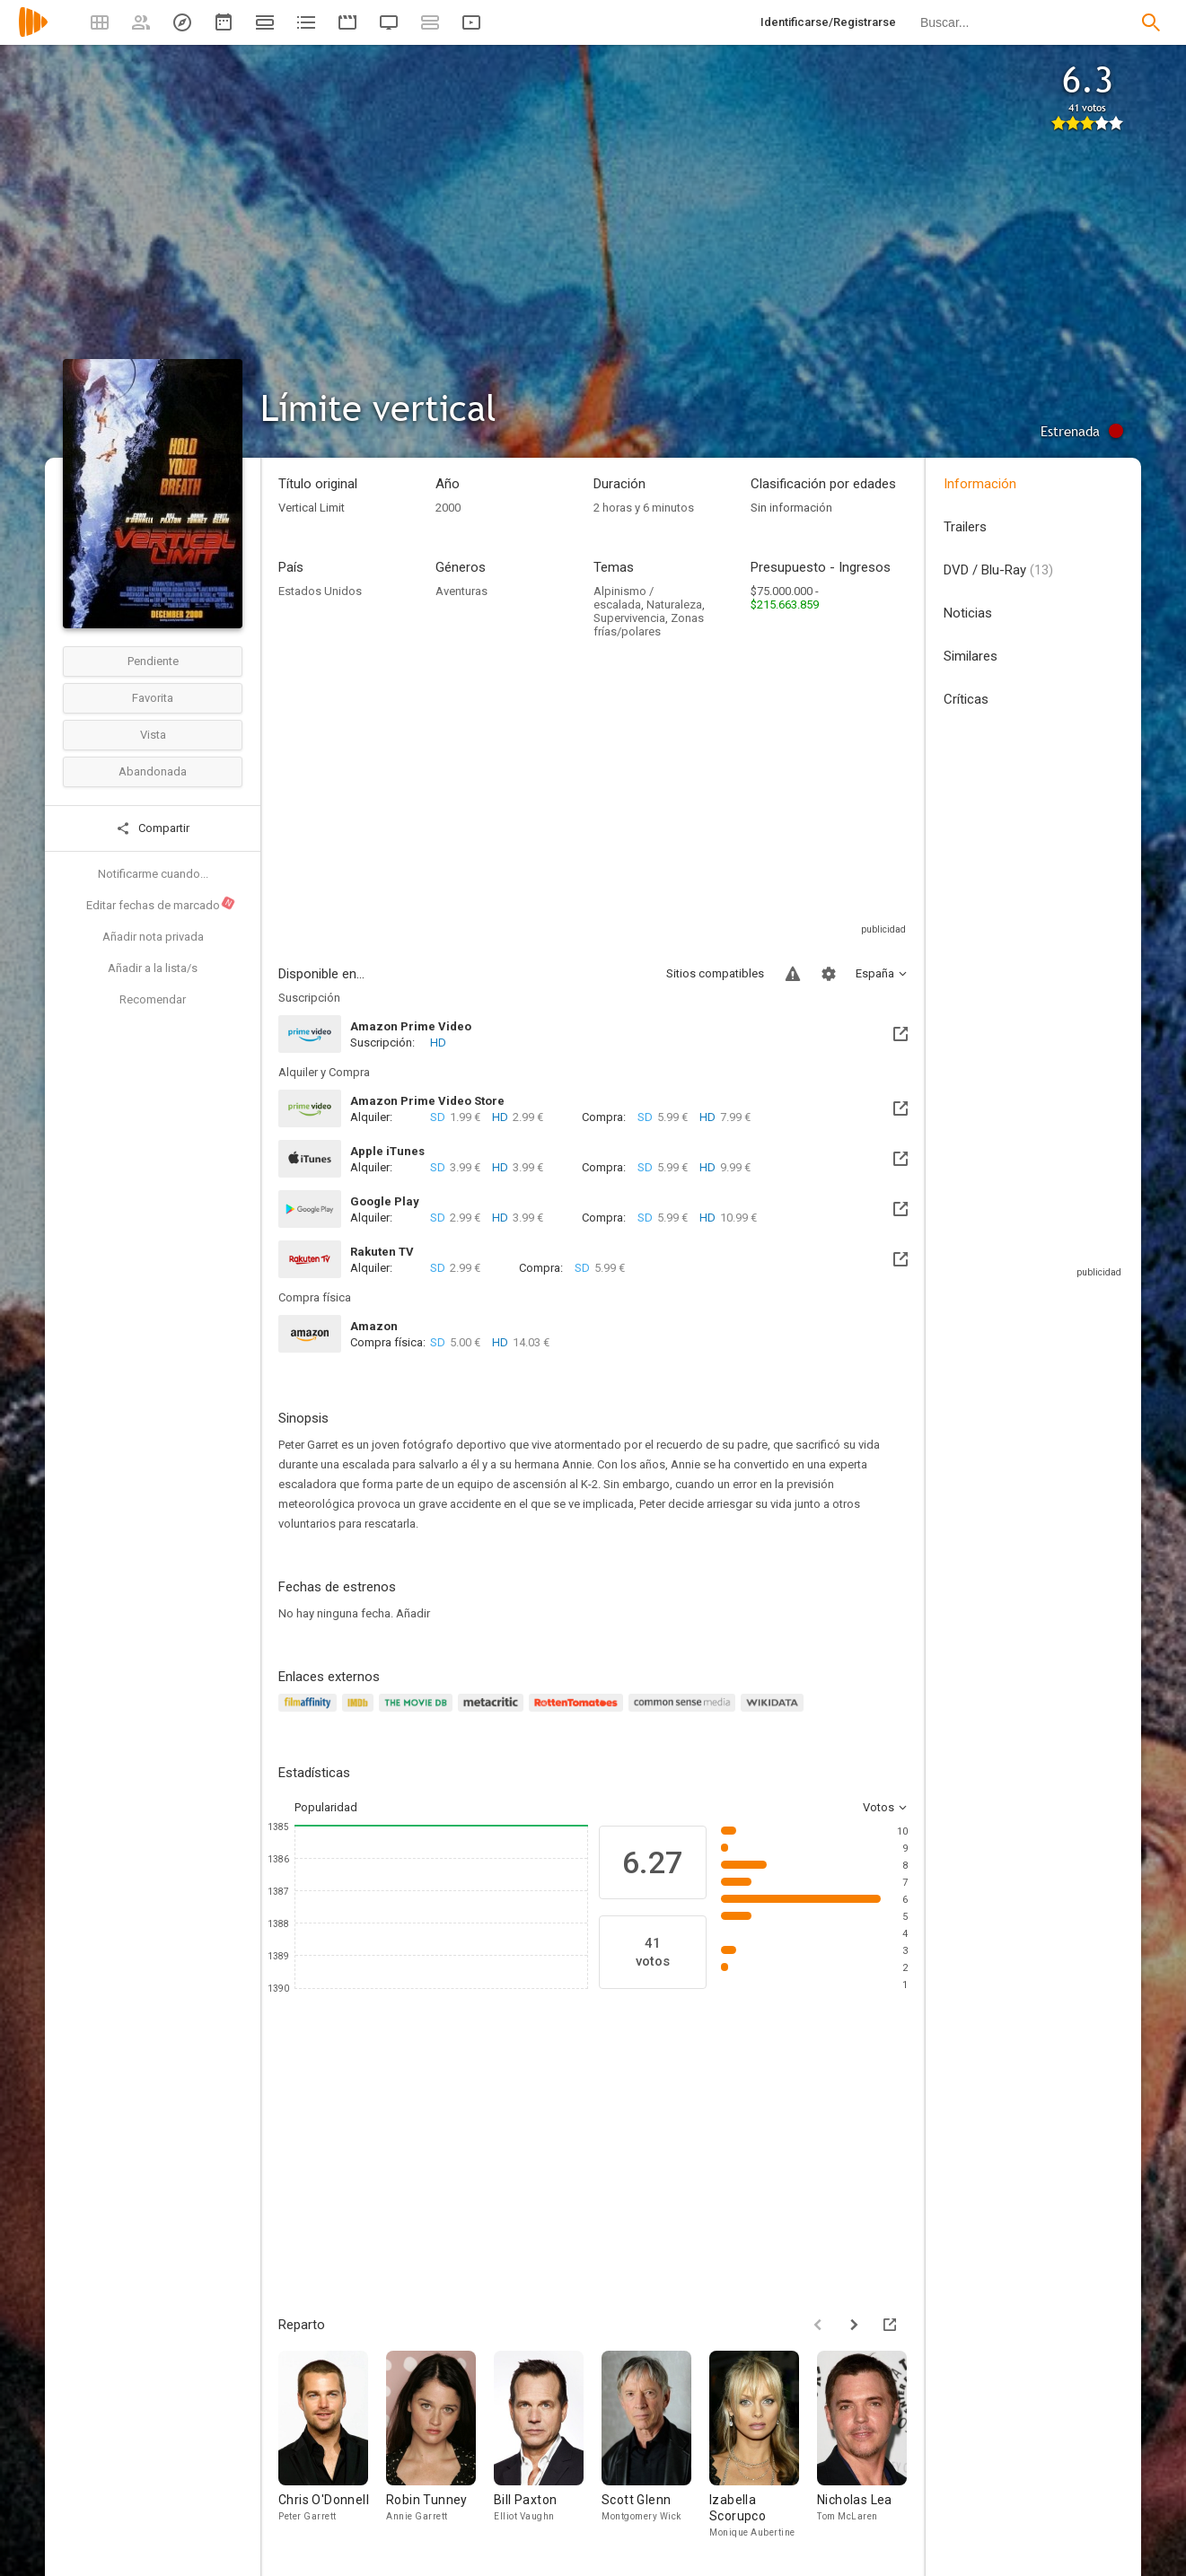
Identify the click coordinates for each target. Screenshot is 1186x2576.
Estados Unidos (320, 591)
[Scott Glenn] (655, 2445)
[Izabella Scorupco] (763, 2445)
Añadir (413, 1613)
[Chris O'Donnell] (332, 2445)
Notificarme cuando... (153, 874)
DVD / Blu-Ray (998, 570)
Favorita (152, 698)
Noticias (968, 613)
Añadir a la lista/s (153, 968)
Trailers (965, 527)
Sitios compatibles (715, 973)
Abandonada (153, 771)
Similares (970, 656)
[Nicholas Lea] (871, 2445)
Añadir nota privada (153, 936)
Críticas (966, 699)
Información (980, 484)
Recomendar (152, 999)
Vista (153, 734)
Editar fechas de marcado (161, 904)
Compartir (152, 828)
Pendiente (153, 661)
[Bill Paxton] (548, 2445)
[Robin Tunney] (440, 2445)
